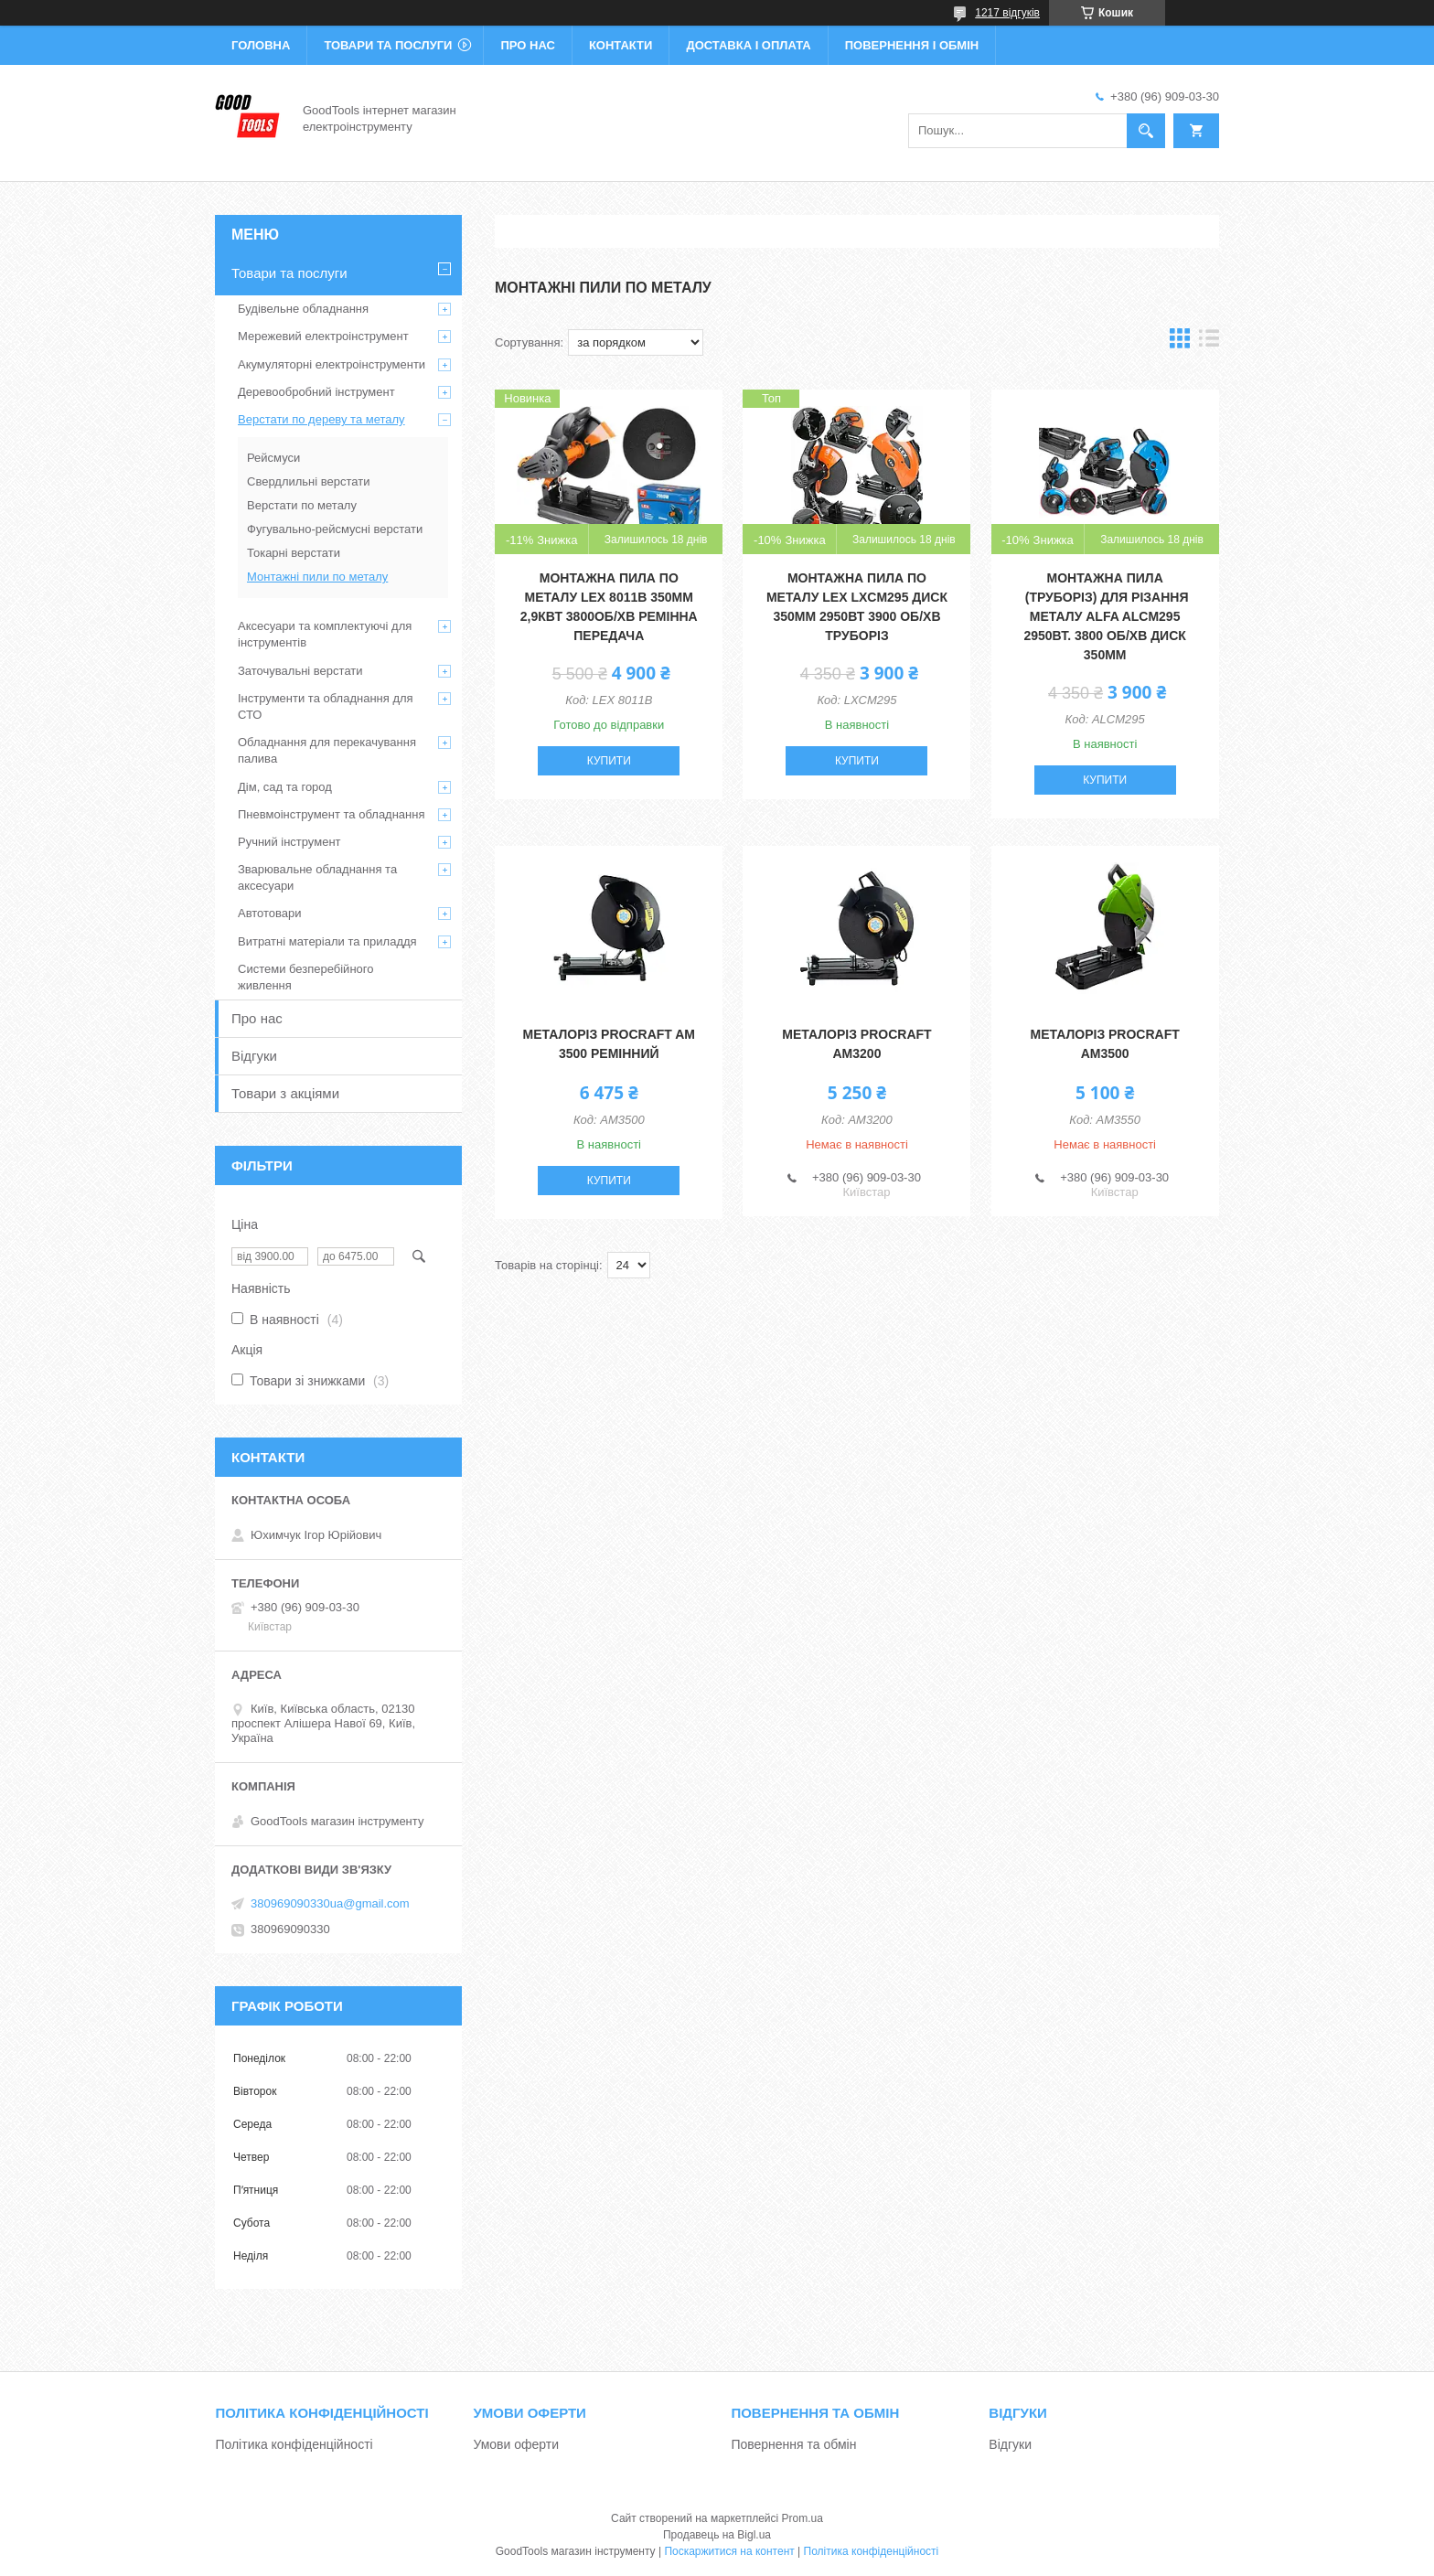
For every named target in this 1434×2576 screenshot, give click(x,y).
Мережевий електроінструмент (323, 336)
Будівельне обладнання (303, 308)
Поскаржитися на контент (729, 2551)
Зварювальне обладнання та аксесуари (317, 877)
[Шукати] (1146, 130)
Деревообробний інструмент (316, 392)
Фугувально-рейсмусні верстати (335, 529)
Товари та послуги (388, 45)
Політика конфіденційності (293, 2444)
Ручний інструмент (289, 842)
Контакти (621, 45)
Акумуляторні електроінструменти (331, 364)
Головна (260, 45)
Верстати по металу (302, 505)
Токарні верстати (293, 553)
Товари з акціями (285, 1093)
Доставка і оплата (748, 45)
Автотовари (270, 913)
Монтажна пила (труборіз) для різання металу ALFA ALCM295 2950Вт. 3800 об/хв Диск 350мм (1105, 616)
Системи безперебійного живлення (305, 977)
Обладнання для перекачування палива (327, 750)
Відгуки (254, 1056)
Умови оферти (516, 2444)
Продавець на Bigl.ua (717, 2534)
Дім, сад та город (285, 787)
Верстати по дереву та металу (321, 419)
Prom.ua (802, 2518)
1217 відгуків (1007, 12)
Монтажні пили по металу (317, 576)
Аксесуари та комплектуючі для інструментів (325, 634)
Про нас (527, 45)
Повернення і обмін (912, 45)
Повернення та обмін (793, 2444)
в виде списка (1209, 342)
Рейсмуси (273, 458)
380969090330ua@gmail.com (330, 1903)
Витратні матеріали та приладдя (327, 941)
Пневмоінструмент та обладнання (331, 814)
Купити (609, 760)
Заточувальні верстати (300, 671)
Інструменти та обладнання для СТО (325, 706)
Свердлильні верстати (308, 481)
